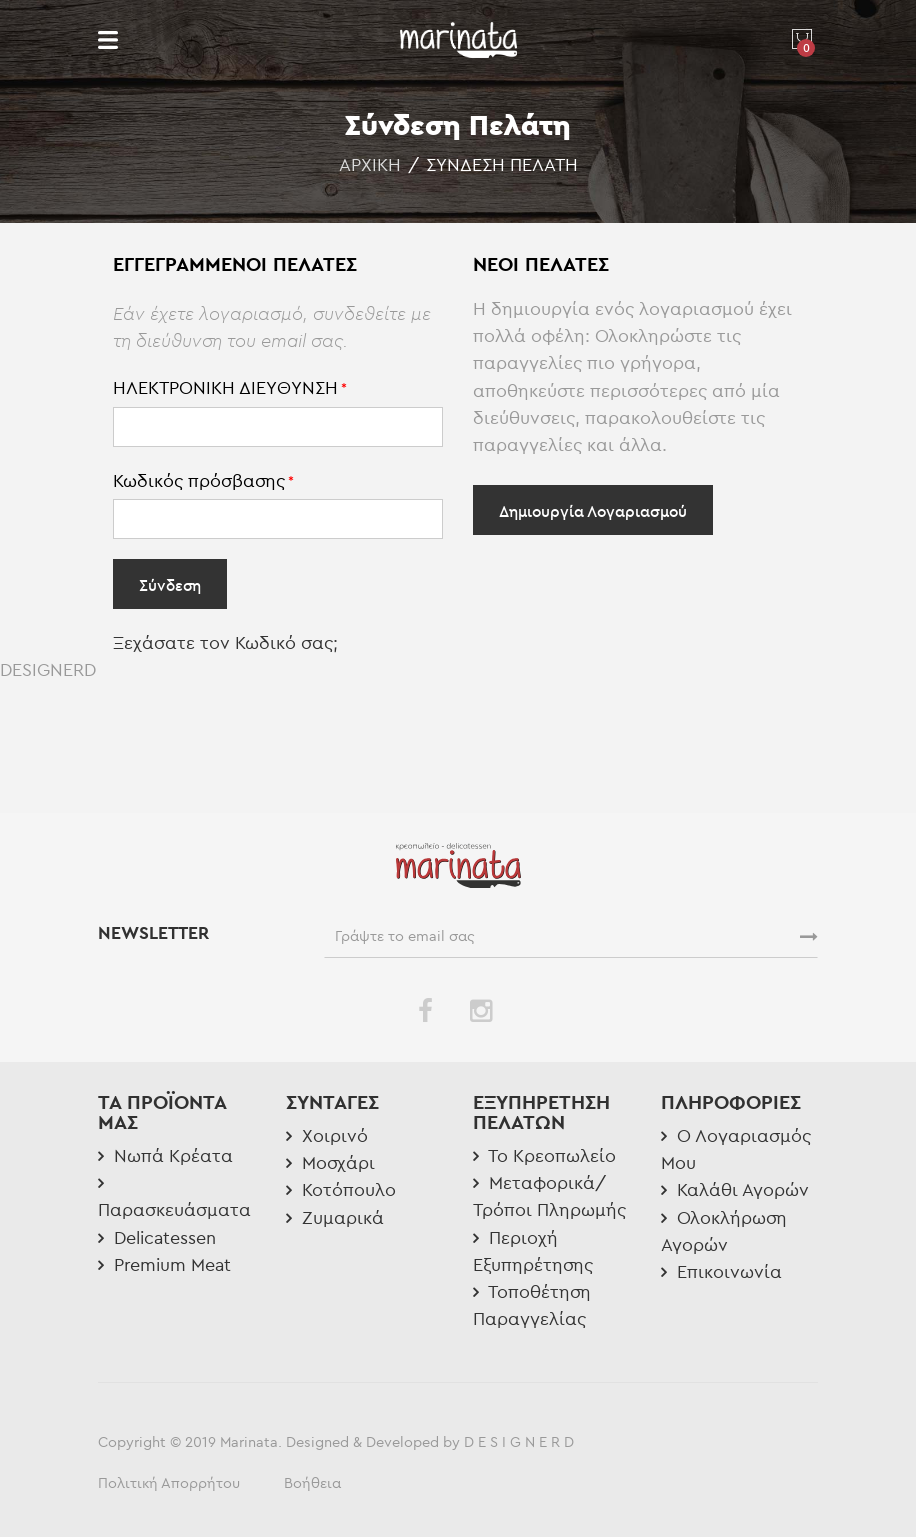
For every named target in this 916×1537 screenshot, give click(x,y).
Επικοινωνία (721, 1271)
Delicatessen (157, 1237)
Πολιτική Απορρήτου (169, 1482)
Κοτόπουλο (341, 1189)
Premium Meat (164, 1264)
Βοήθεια (312, 1482)
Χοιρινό (327, 1135)
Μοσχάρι (330, 1162)
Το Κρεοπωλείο (544, 1155)
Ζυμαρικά (335, 1217)
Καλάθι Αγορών (735, 1189)
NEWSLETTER (156, 933)
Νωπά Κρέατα (165, 1155)
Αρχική (370, 164)
